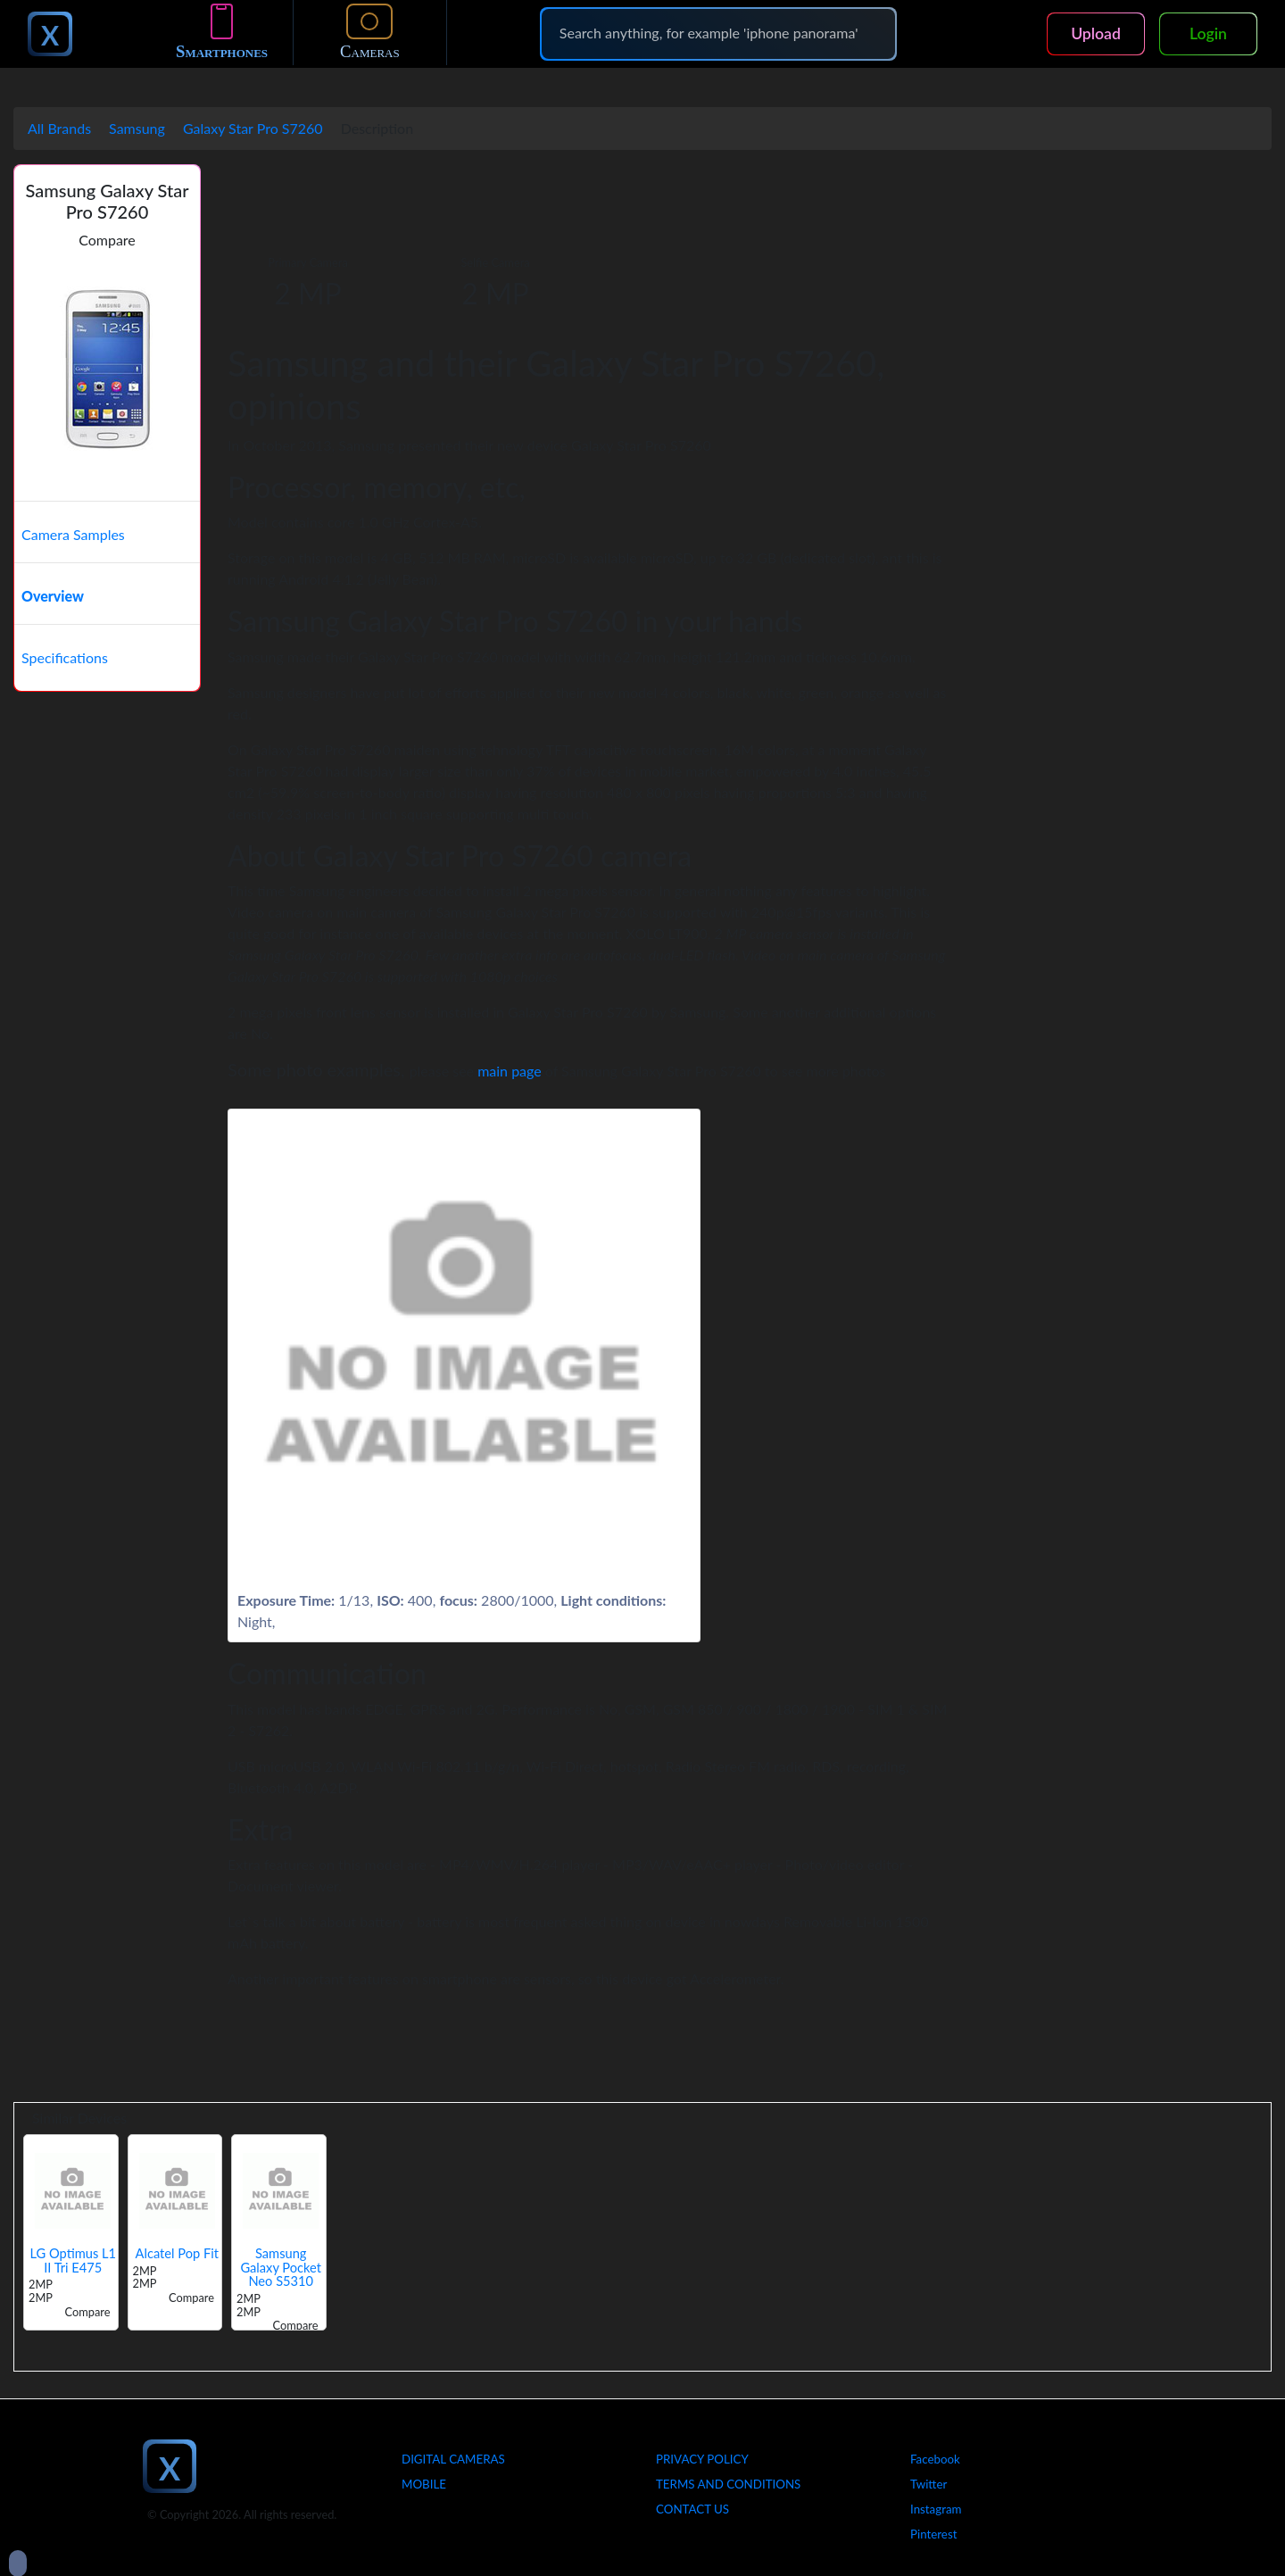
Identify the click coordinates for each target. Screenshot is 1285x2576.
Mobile (424, 2484)
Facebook (935, 2459)
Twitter (928, 2484)
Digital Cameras (453, 2459)
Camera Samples (73, 534)
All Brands (59, 128)
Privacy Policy (702, 2459)
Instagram (936, 2509)
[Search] (718, 33)
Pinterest (933, 2534)
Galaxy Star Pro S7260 (253, 128)
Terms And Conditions (728, 2484)
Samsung (137, 128)
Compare (107, 239)
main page (509, 1070)
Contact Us (692, 2509)
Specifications (64, 657)
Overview (52, 595)
